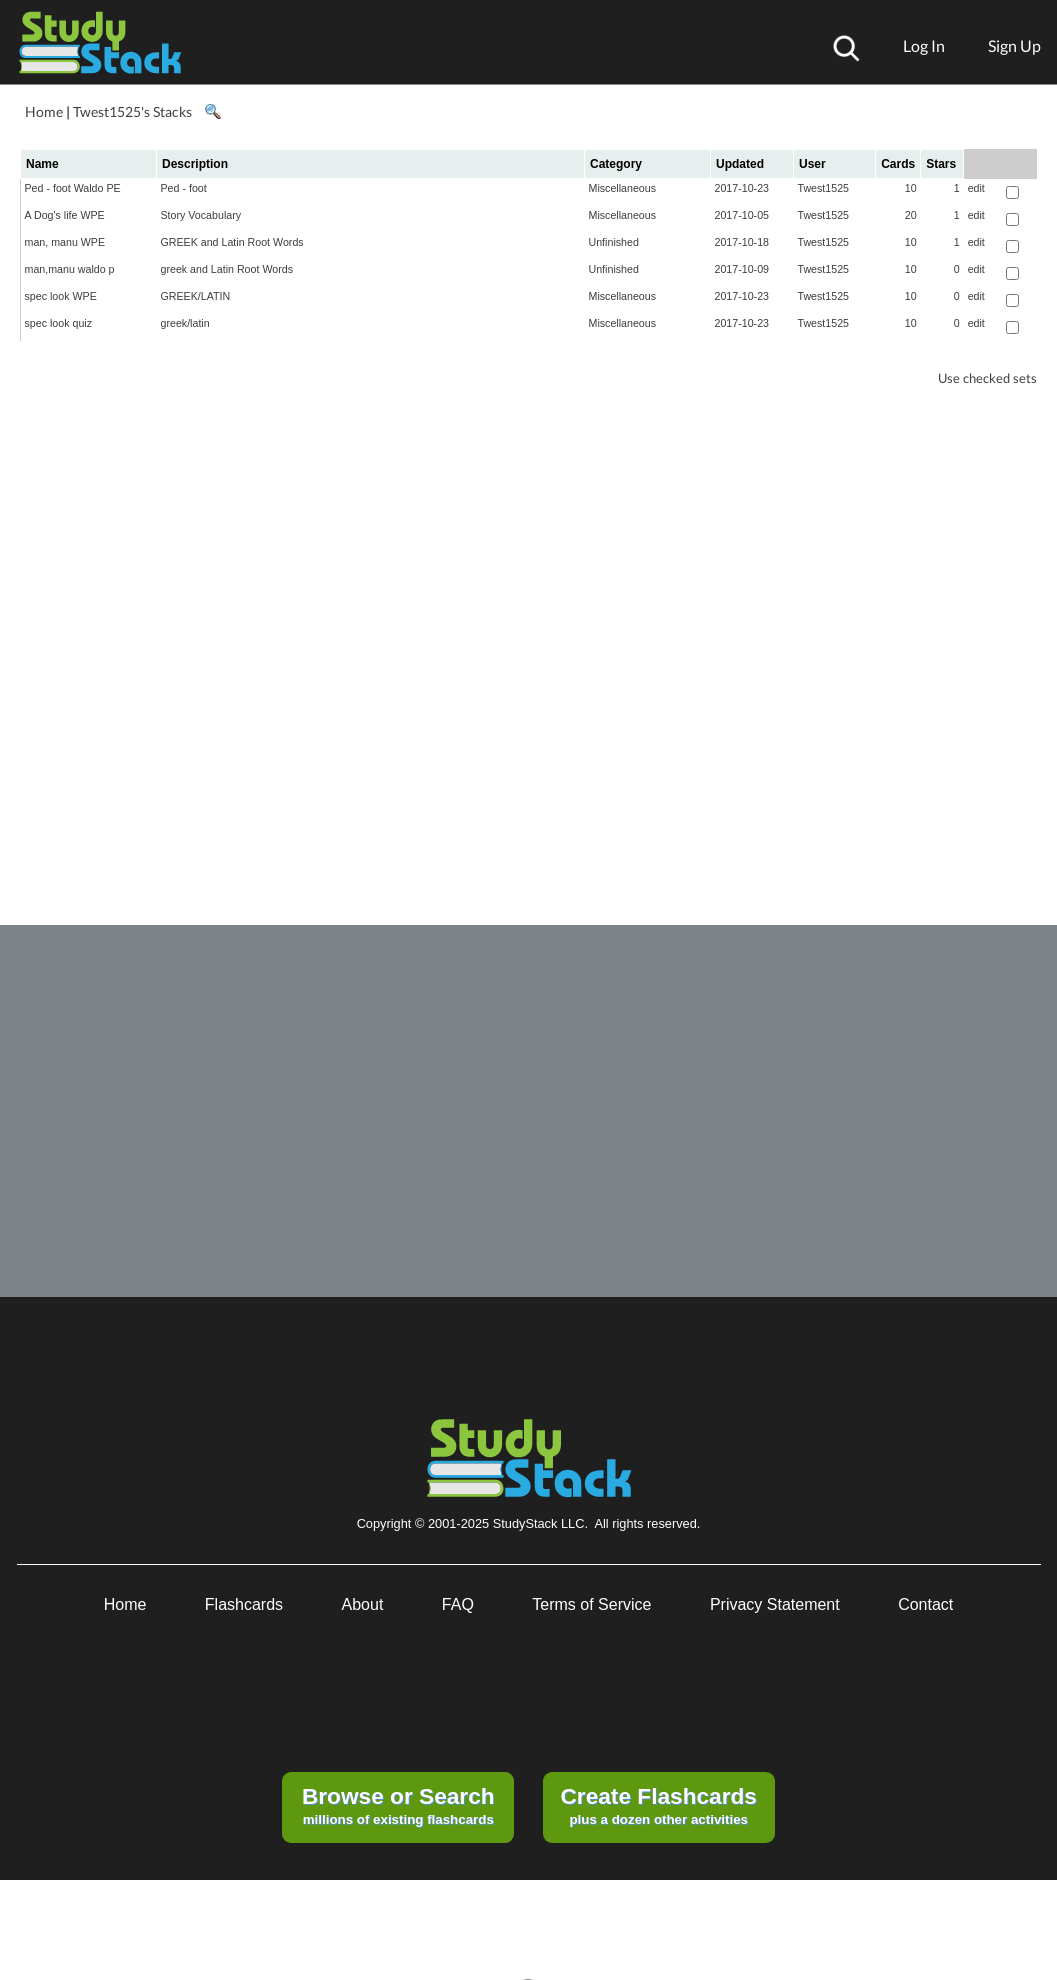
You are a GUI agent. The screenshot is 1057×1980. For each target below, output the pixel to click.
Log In (924, 45)
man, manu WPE (65, 242)
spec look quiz (59, 323)
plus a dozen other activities (658, 1805)
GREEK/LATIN (196, 296)
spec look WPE (61, 296)
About (363, 1604)
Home (44, 111)
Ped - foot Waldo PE (73, 188)
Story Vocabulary (201, 215)
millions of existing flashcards (398, 1805)
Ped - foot (184, 188)
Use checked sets (987, 378)
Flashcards (244, 1604)
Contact (925, 1604)
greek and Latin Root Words (227, 269)
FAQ (458, 1604)
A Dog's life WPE (65, 215)
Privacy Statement (775, 1604)
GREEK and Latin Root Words (232, 242)
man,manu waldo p (70, 269)
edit (976, 188)
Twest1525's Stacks (132, 111)
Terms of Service (591, 1604)
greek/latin (185, 323)
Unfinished (614, 242)
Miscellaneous (623, 188)
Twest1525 (824, 188)
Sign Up (1014, 45)
